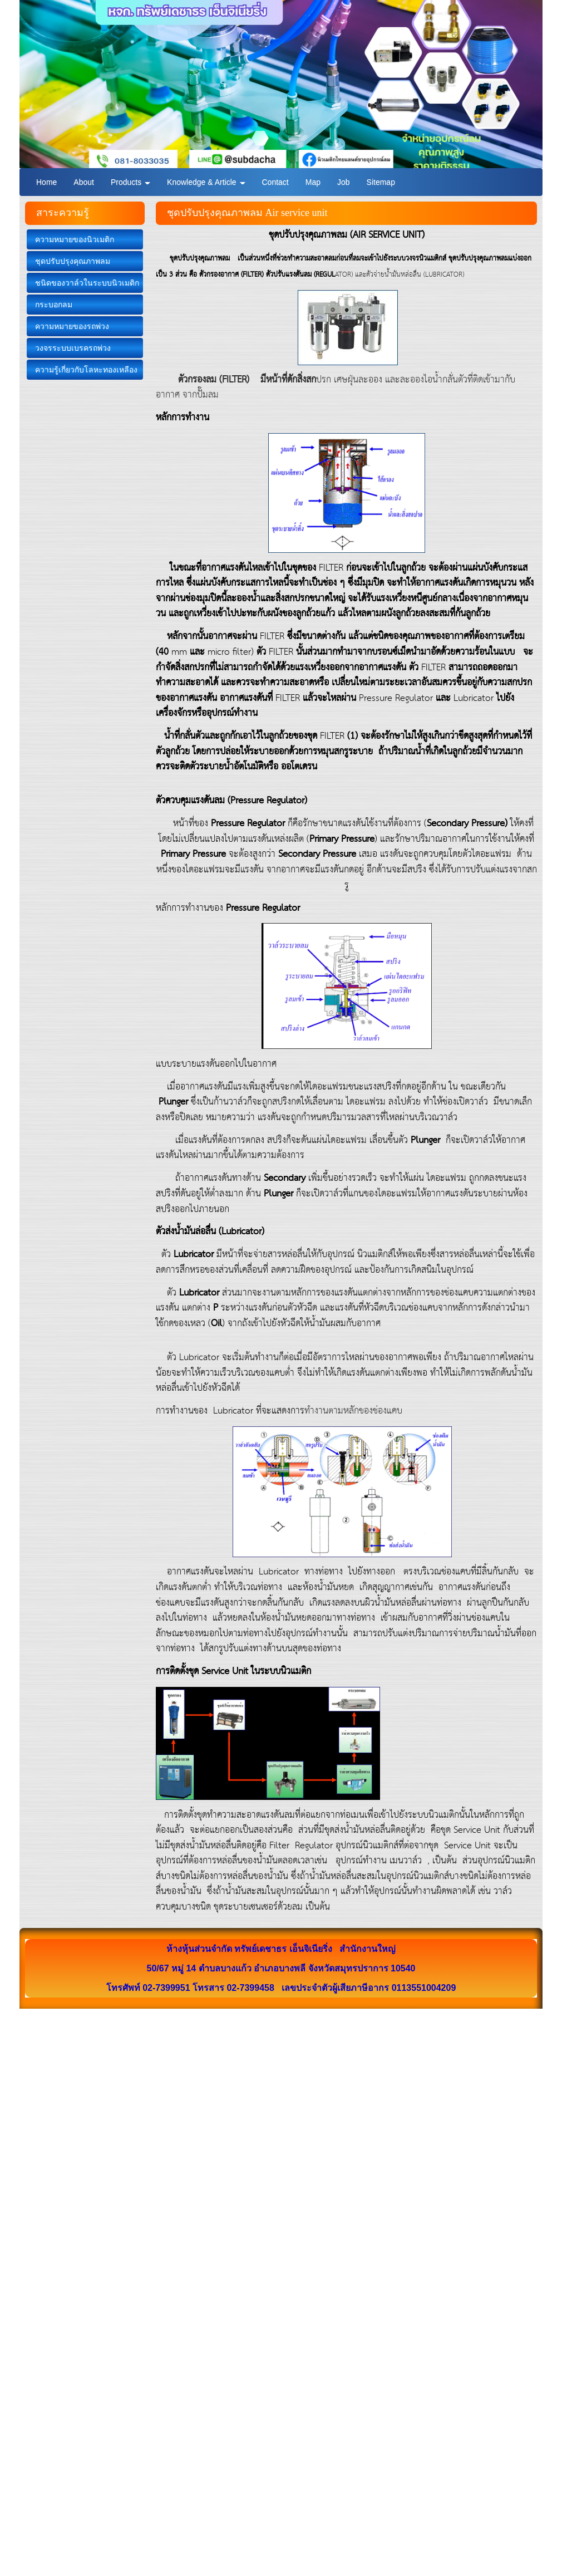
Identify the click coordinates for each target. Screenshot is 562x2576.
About (83, 182)
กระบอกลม (53, 304)
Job (343, 182)
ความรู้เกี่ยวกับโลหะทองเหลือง (86, 369)
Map (313, 182)
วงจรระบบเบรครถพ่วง (73, 348)
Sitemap (381, 182)
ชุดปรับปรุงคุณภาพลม (72, 261)
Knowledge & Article (206, 182)
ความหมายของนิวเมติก (74, 239)
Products (130, 182)
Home (46, 182)
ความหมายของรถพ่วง (72, 326)
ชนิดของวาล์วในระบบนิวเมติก (87, 282)
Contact (275, 182)
